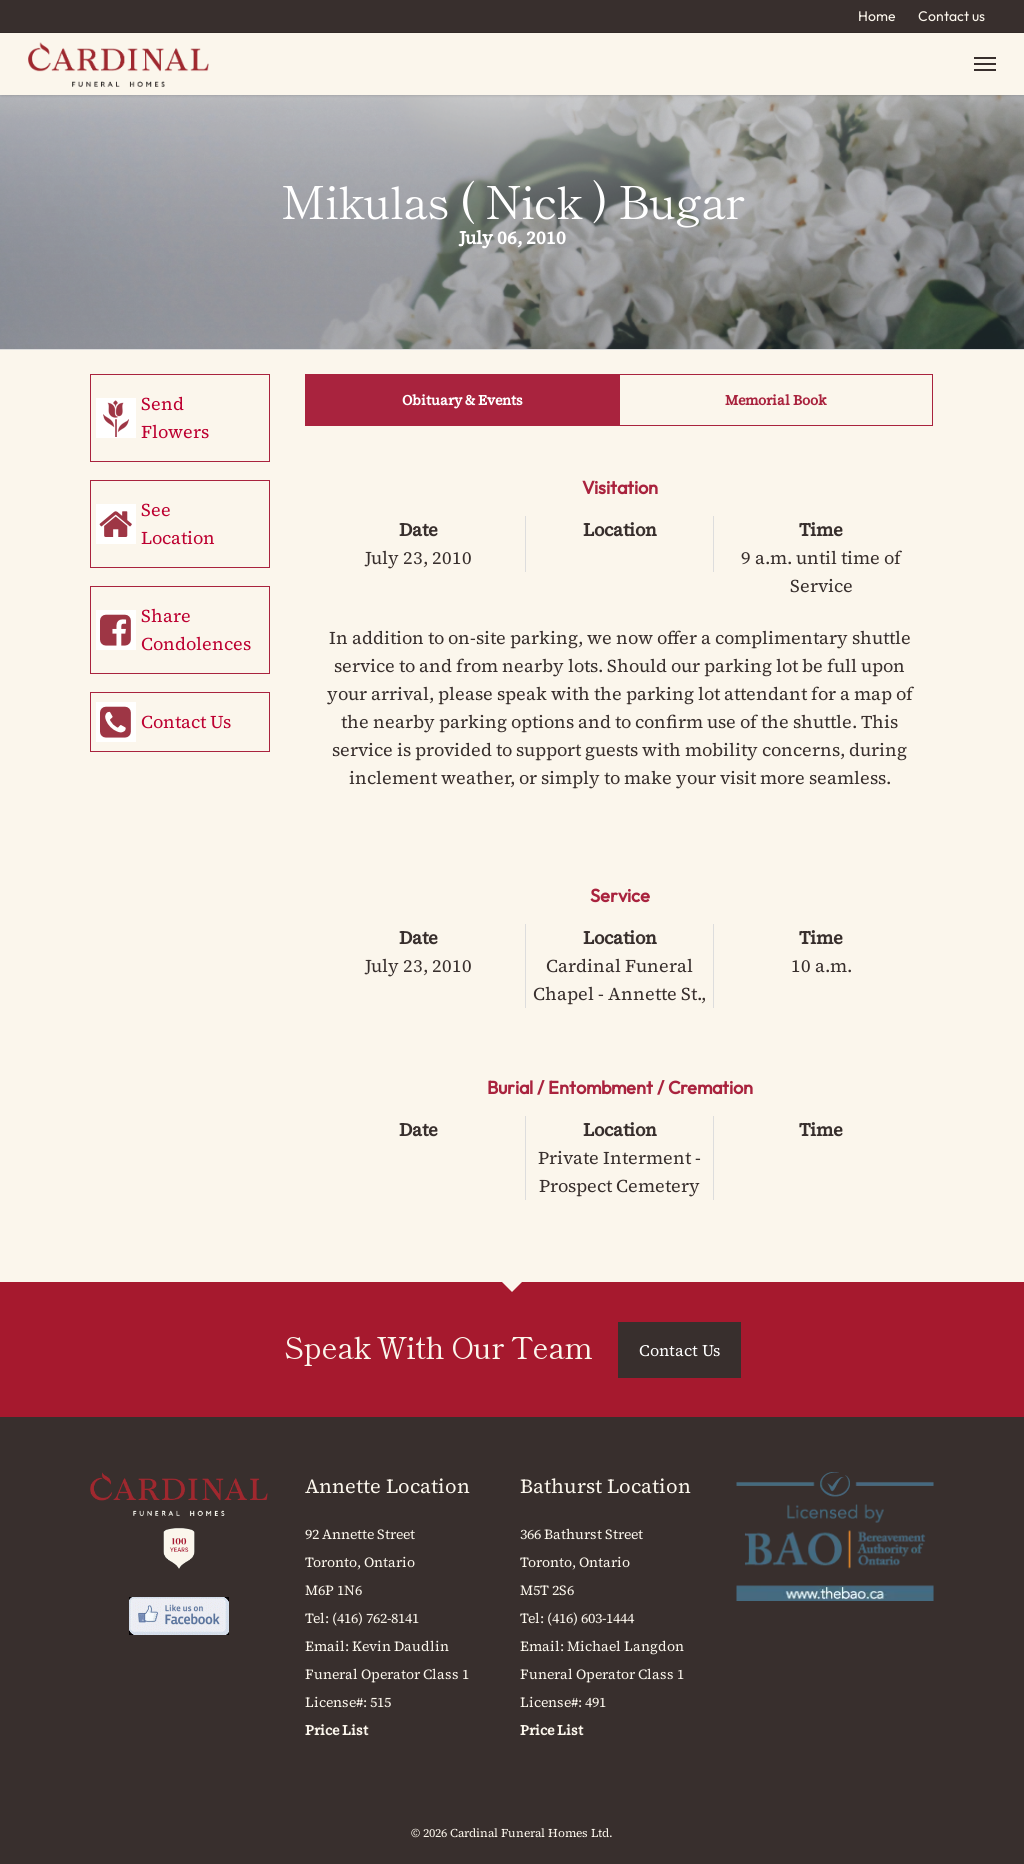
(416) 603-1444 (590, 1618)
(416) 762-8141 (375, 1618)
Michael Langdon (625, 1646)
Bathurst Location (605, 1486)
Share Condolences (196, 629)
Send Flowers (175, 417)
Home (877, 16)
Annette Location (387, 1486)
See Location (178, 523)
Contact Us (186, 721)
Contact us (951, 16)
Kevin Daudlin (400, 1646)
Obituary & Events (462, 400)
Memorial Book (775, 400)
